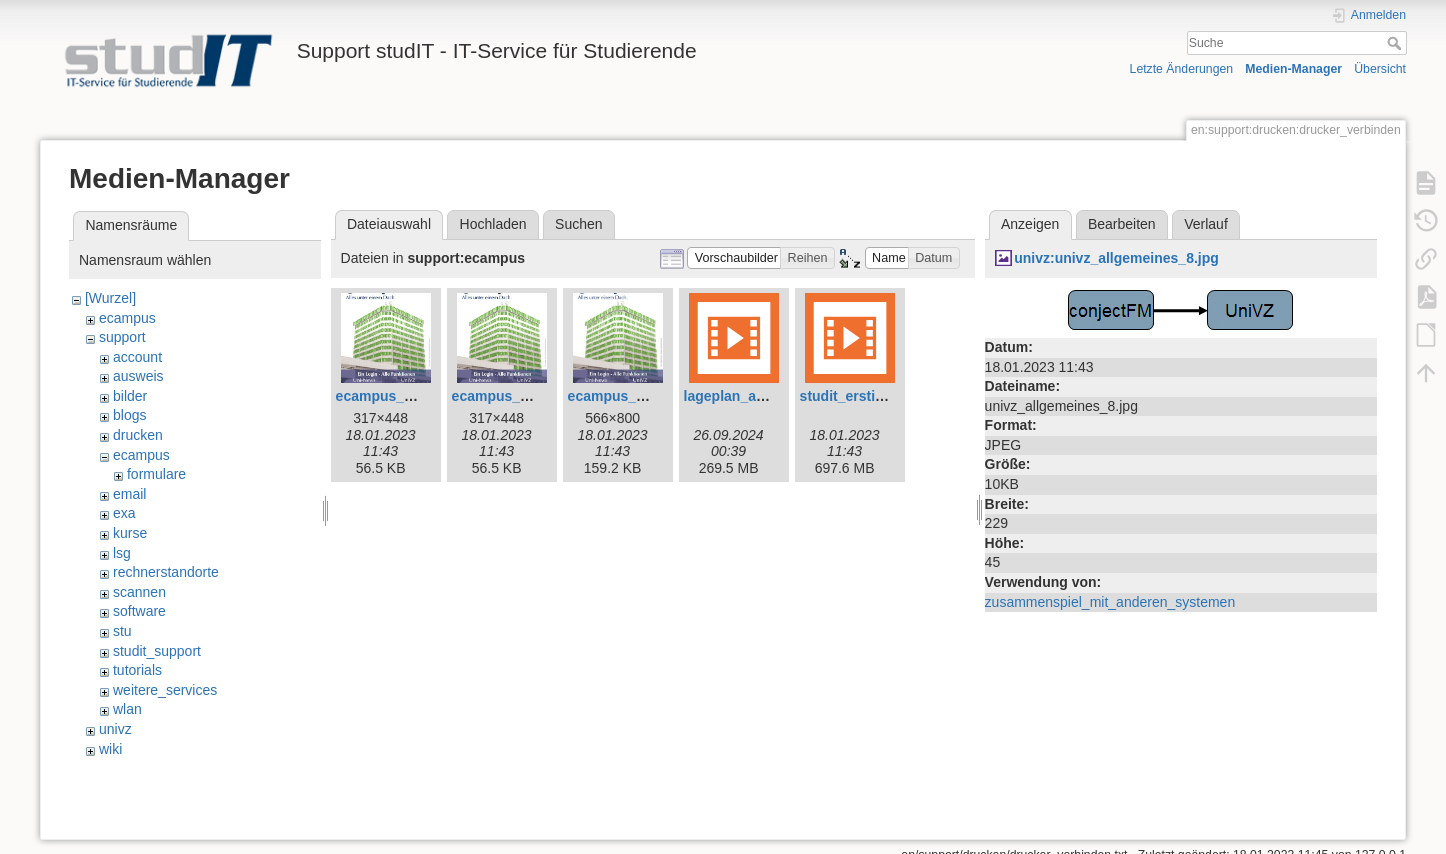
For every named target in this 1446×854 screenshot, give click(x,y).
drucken (138, 435)
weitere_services (165, 690)
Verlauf (1206, 224)
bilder (130, 396)
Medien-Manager (1293, 69)
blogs (129, 415)
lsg (122, 553)
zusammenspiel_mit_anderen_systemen (1110, 602)
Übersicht (1380, 69)
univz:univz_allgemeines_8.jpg (1116, 258)
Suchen (578, 224)
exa (124, 513)
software (139, 611)
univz (115, 729)
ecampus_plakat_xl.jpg (644, 396)
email (129, 494)
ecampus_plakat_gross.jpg (426, 396)
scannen (139, 592)
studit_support (157, 651)
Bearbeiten (1122, 224)
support (122, 337)
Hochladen (493, 224)
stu (122, 631)
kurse (130, 533)
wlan (127, 709)
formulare (156, 474)
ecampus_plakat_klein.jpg (539, 396)
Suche (1396, 43)
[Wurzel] (110, 298)
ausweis (138, 376)
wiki (110, 749)
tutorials (137, 670)
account (137, 357)
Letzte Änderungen (1182, 69)
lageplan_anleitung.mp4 (763, 396)
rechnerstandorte (166, 572)
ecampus (127, 318)
